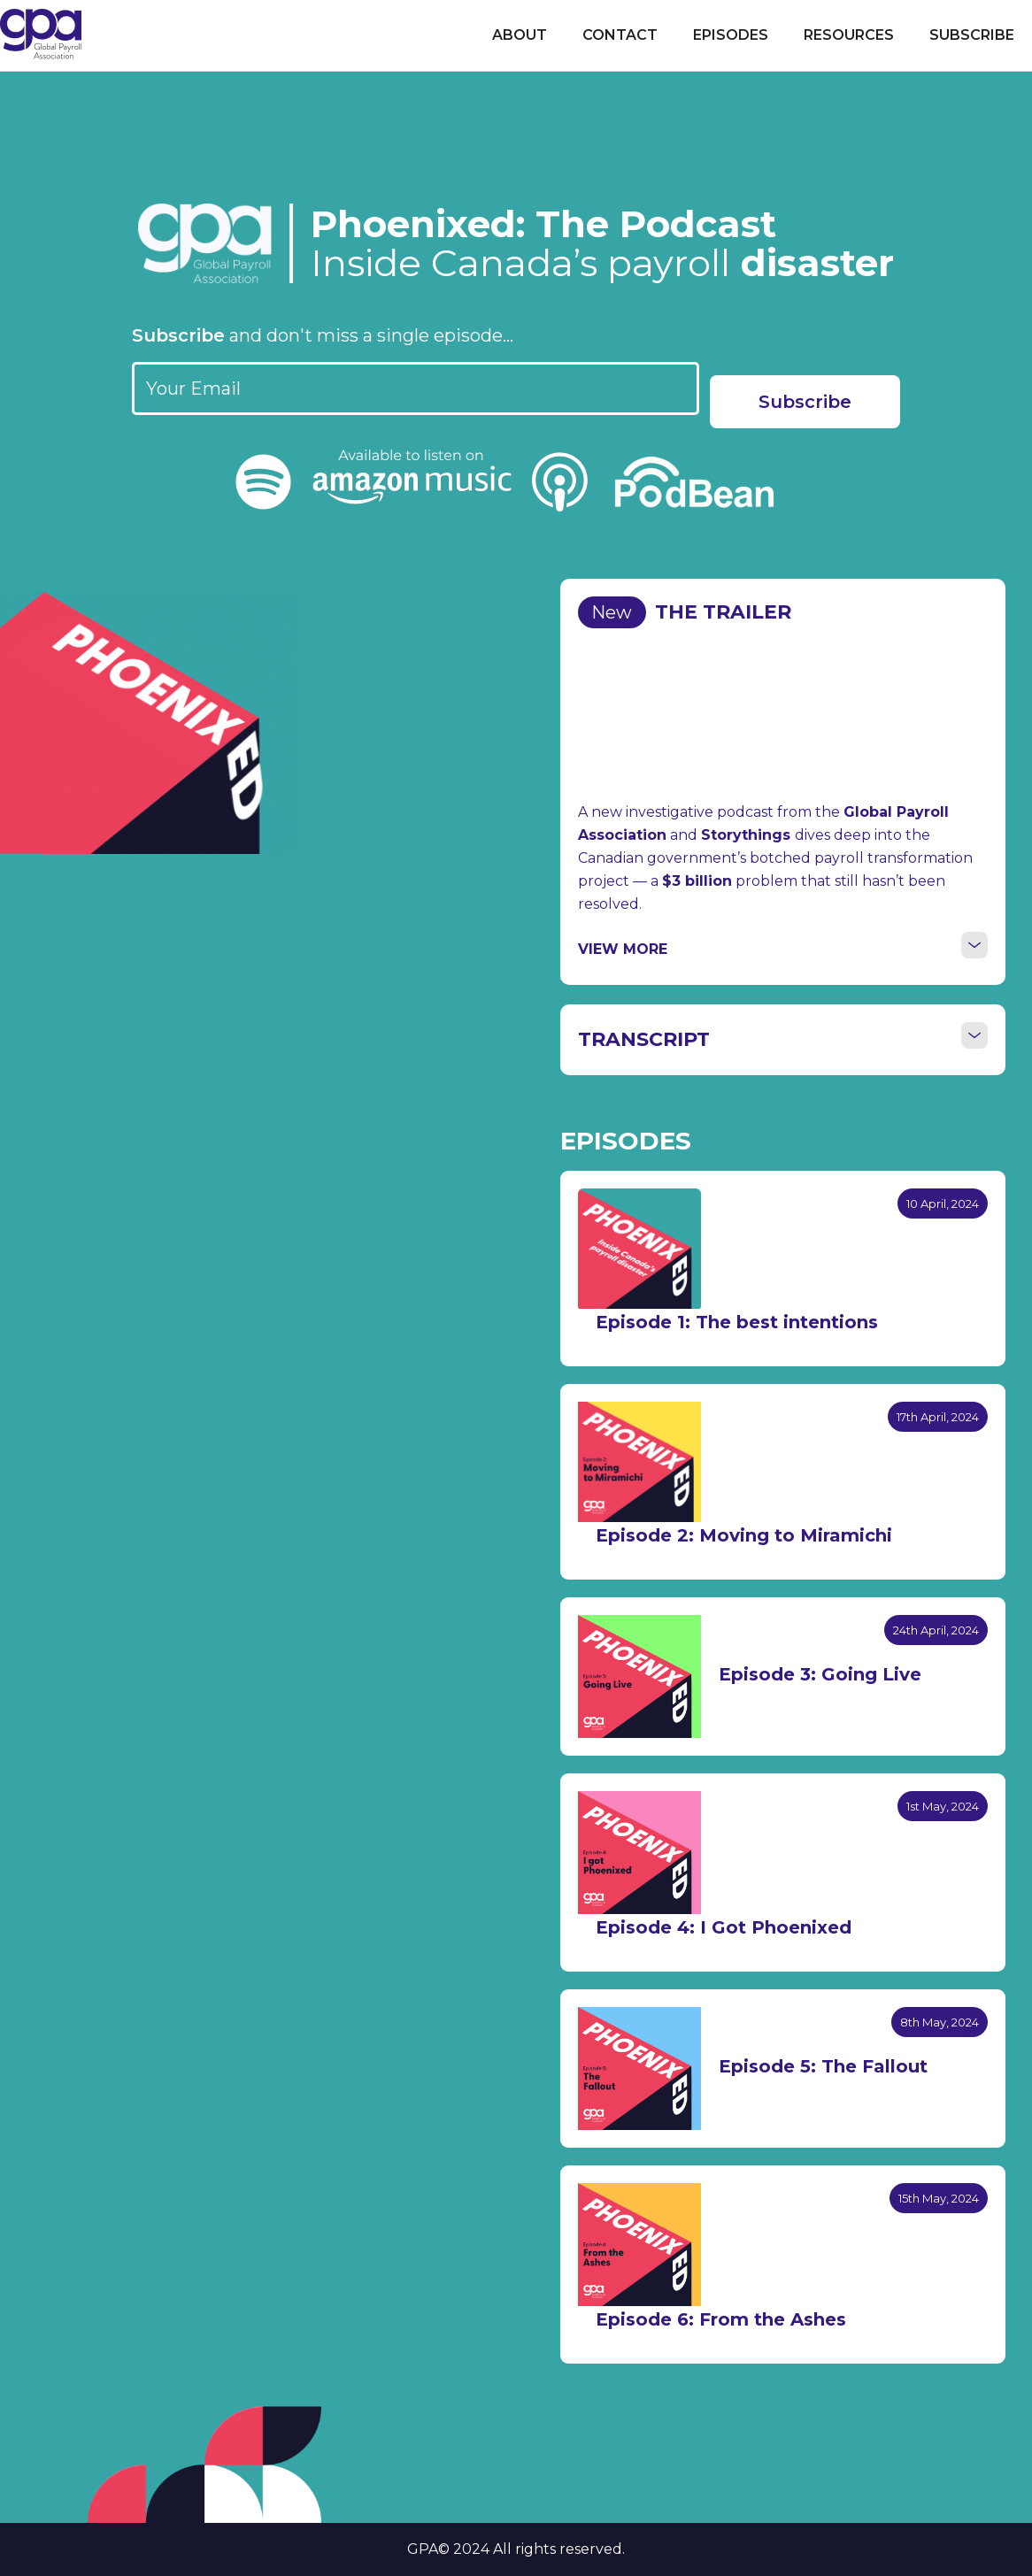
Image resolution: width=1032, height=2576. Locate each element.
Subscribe (971, 35)
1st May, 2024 (942, 1806)
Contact (620, 35)
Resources (849, 35)
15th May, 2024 (938, 2198)
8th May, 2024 (939, 2022)
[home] (40, 34)
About (519, 35)
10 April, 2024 (942, 1203)
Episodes (730, 35)
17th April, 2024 (938, 1417)
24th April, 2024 (936, 1630)
